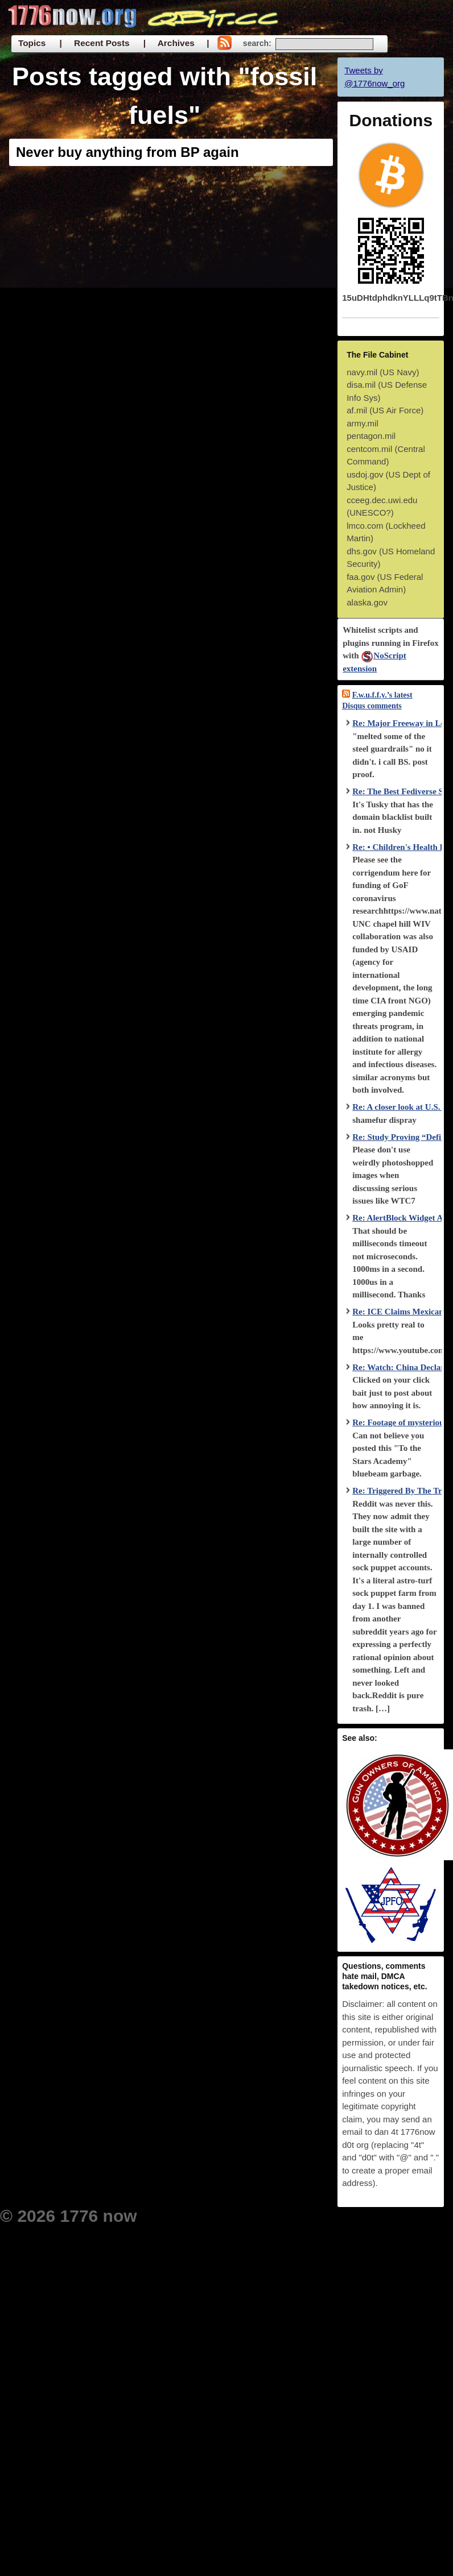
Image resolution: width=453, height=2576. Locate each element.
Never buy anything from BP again (127, 152)
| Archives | (176, 43)
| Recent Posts (94, 43)
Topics (32, 43)
